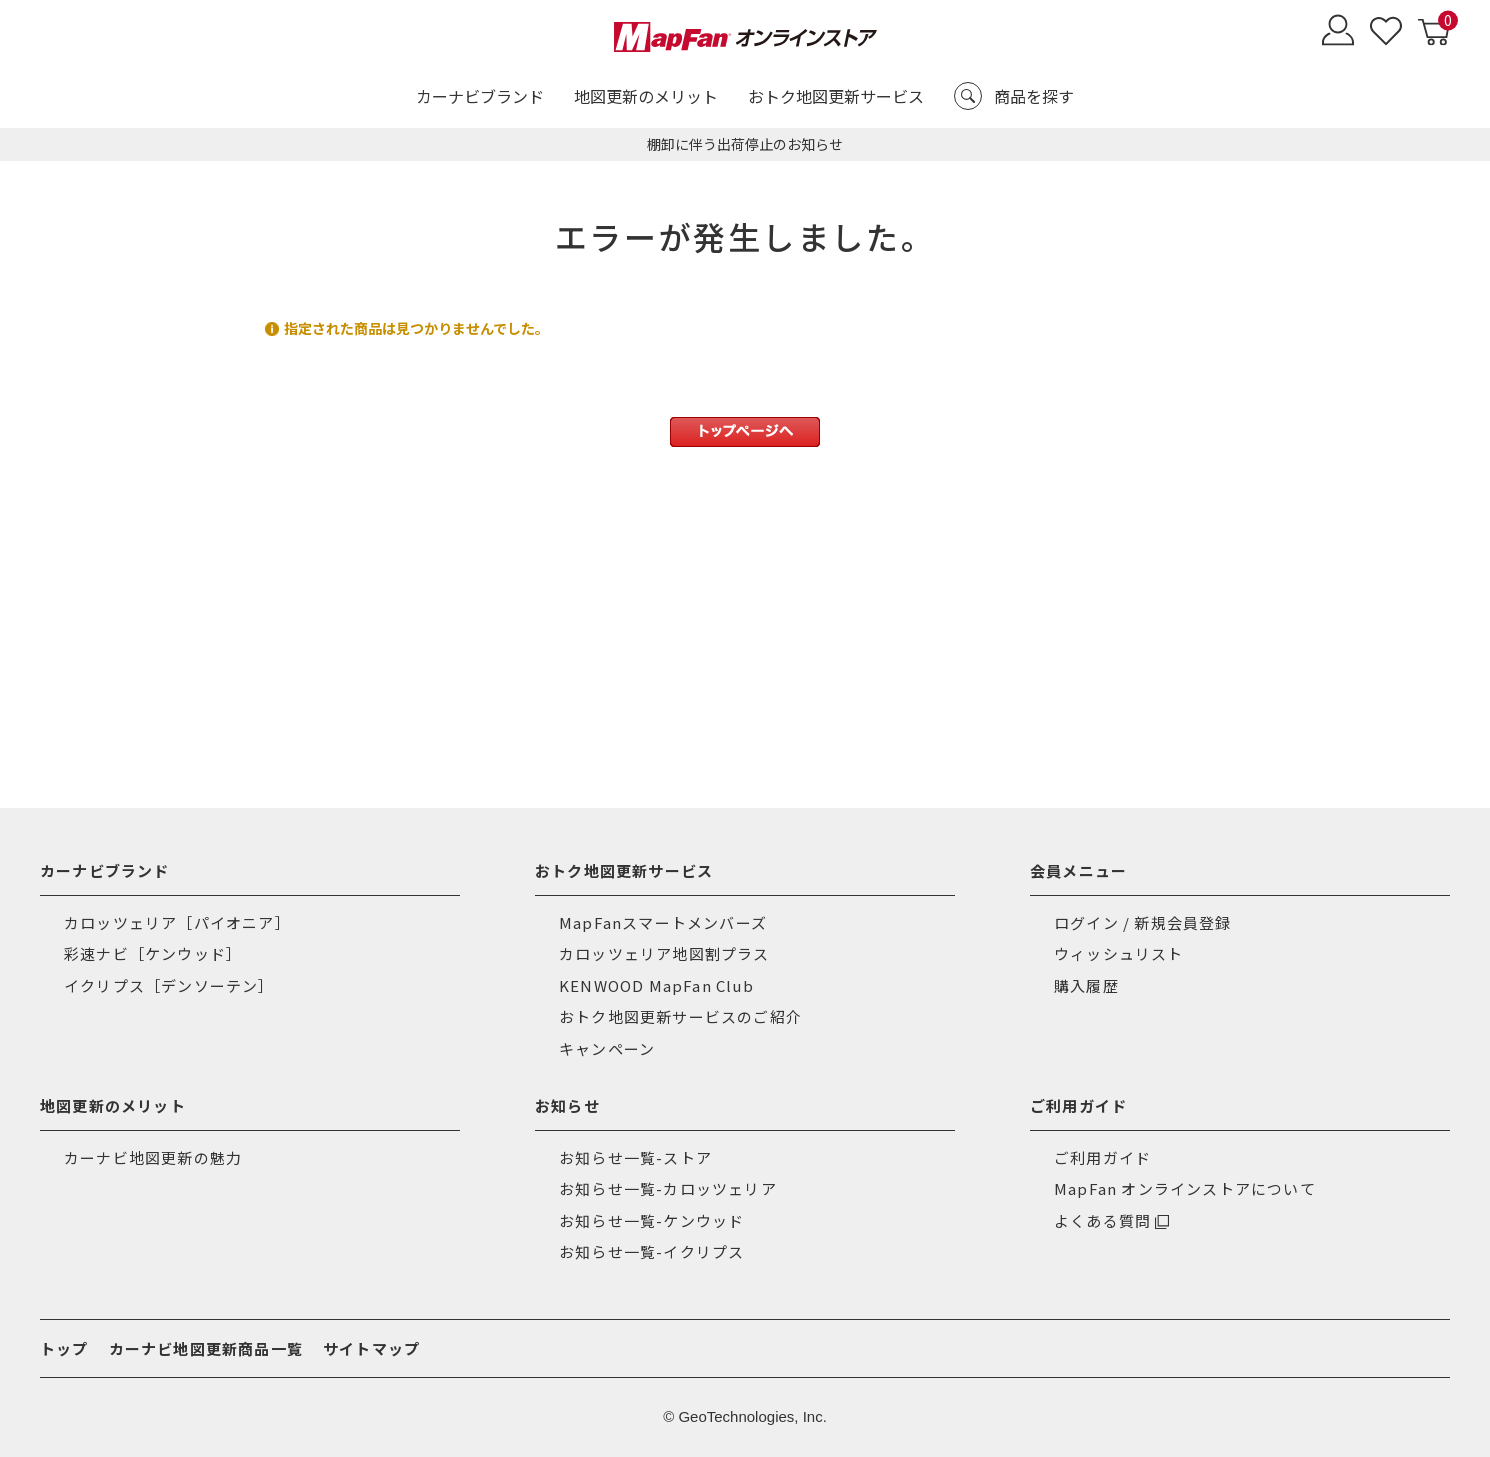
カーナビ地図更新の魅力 (153, 1157)
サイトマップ (371, 1348)
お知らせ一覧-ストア (635, 1157)
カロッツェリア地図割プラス (664, 953)
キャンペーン (607, 1048)
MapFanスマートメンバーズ (663, 922)
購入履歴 (1086, 985)
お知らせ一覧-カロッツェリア (668, 1188)
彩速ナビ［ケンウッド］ (153, 953)
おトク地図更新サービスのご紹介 (680, 1016)
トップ (64, 1348)
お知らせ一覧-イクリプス (651, 1251)
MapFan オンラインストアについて (1185, 1188)
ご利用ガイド (1102, 1157)
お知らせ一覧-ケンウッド (651, 1220)
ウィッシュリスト (1119, 953)
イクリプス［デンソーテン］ (169, 985)
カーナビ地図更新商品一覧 (206, 1348)
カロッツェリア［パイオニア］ (177, 922)
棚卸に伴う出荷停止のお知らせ (745, 144)
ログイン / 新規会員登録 (1143, 922)
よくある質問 (1102, 1220)
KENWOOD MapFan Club (656, 985)
